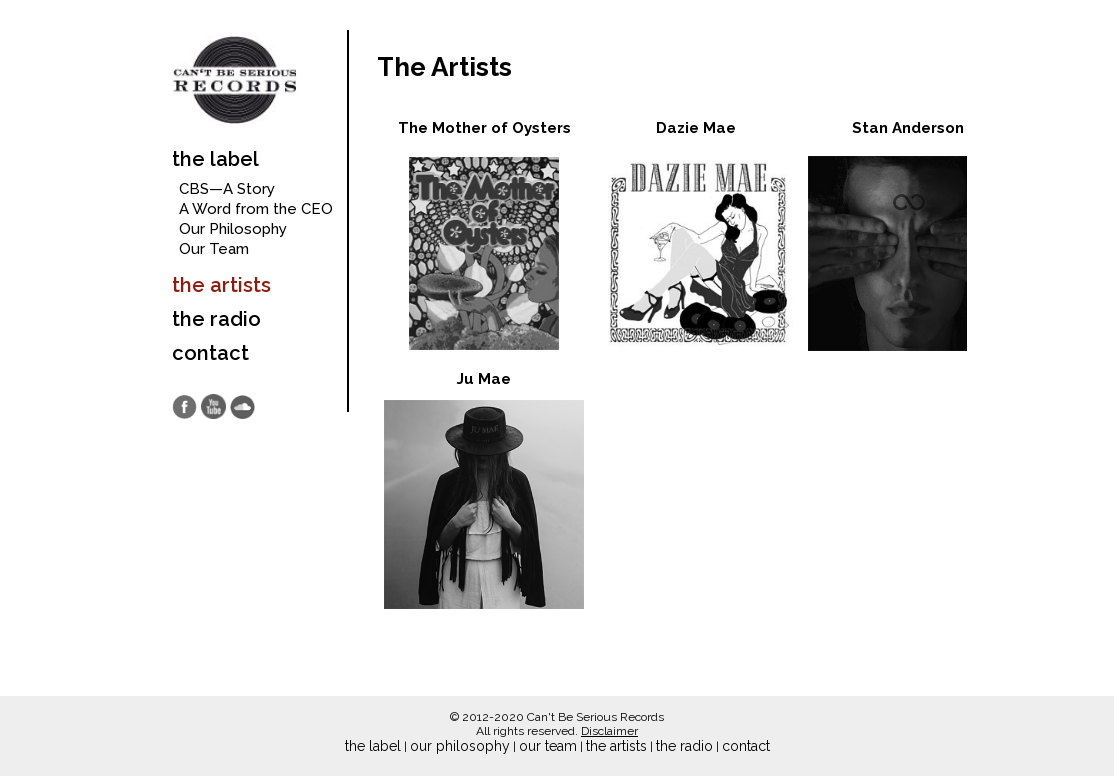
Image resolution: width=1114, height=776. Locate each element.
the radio (216, 319)
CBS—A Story (227, 189)
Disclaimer (609, 731)
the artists (221, 285)
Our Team (214, 249)
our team (548, 746)
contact (210, 353)
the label (215, 159)
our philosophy (460, 746)
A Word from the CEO (256, 209)
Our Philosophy (233, 229)
